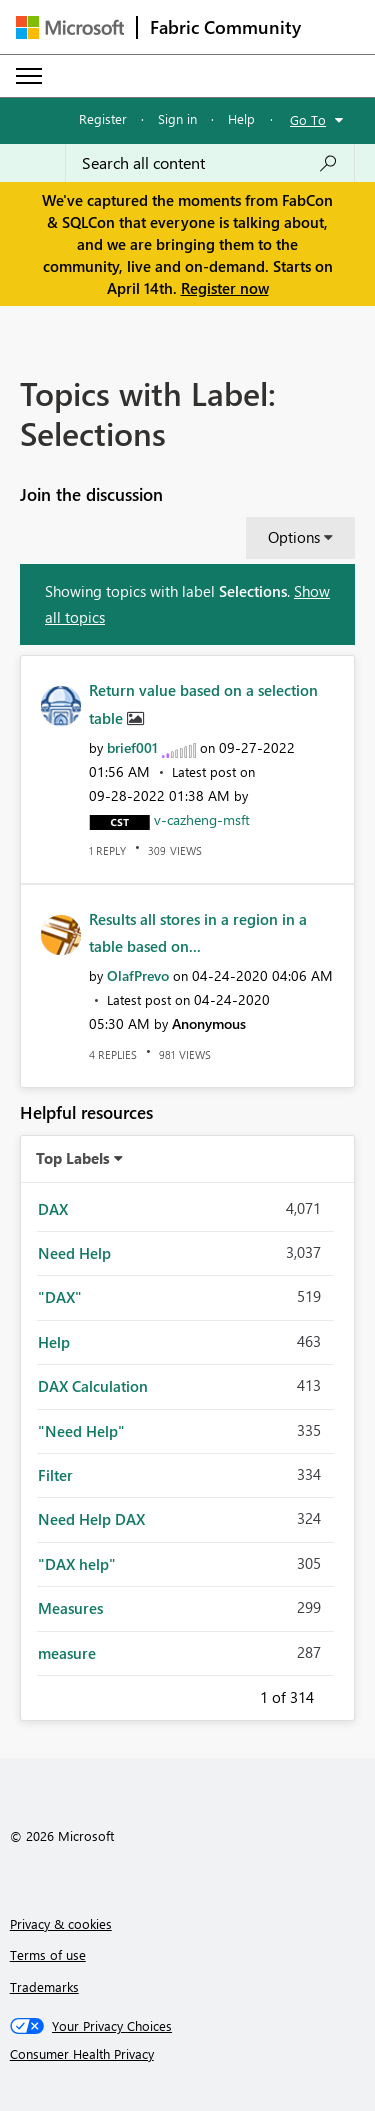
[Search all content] (210, 163)
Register (103, 118)
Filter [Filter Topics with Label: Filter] (55, 1475)
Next (338, 1694)
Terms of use (48, 1954)
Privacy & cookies (61, 1923)
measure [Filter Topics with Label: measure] (67, 1653)
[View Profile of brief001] (132, 747)
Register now (225, 288)
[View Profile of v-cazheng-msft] (202, 819)
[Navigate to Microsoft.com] (70, 27)
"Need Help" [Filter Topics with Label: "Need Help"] (81, 1431)
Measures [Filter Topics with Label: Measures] (70, 1608)
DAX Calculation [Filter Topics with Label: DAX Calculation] (93, 1386)
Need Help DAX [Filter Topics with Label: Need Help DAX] (91, 1519)
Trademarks (44, 1986)
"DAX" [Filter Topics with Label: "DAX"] (60, 1297)
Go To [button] (308, 119)
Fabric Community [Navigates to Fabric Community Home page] (225, 27)
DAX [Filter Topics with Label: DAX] (53, 1209)
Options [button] (294, 537)
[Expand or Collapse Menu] (29, 76)
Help (241, 118)
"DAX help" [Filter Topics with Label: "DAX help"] (77, 1564)
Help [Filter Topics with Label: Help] (54, 1342)
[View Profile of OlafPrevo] (138, 975)
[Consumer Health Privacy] (188, 2054)
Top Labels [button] (73, 1158)
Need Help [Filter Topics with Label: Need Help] (74, 1253)
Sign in (177, 118)
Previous (236, 1694)
